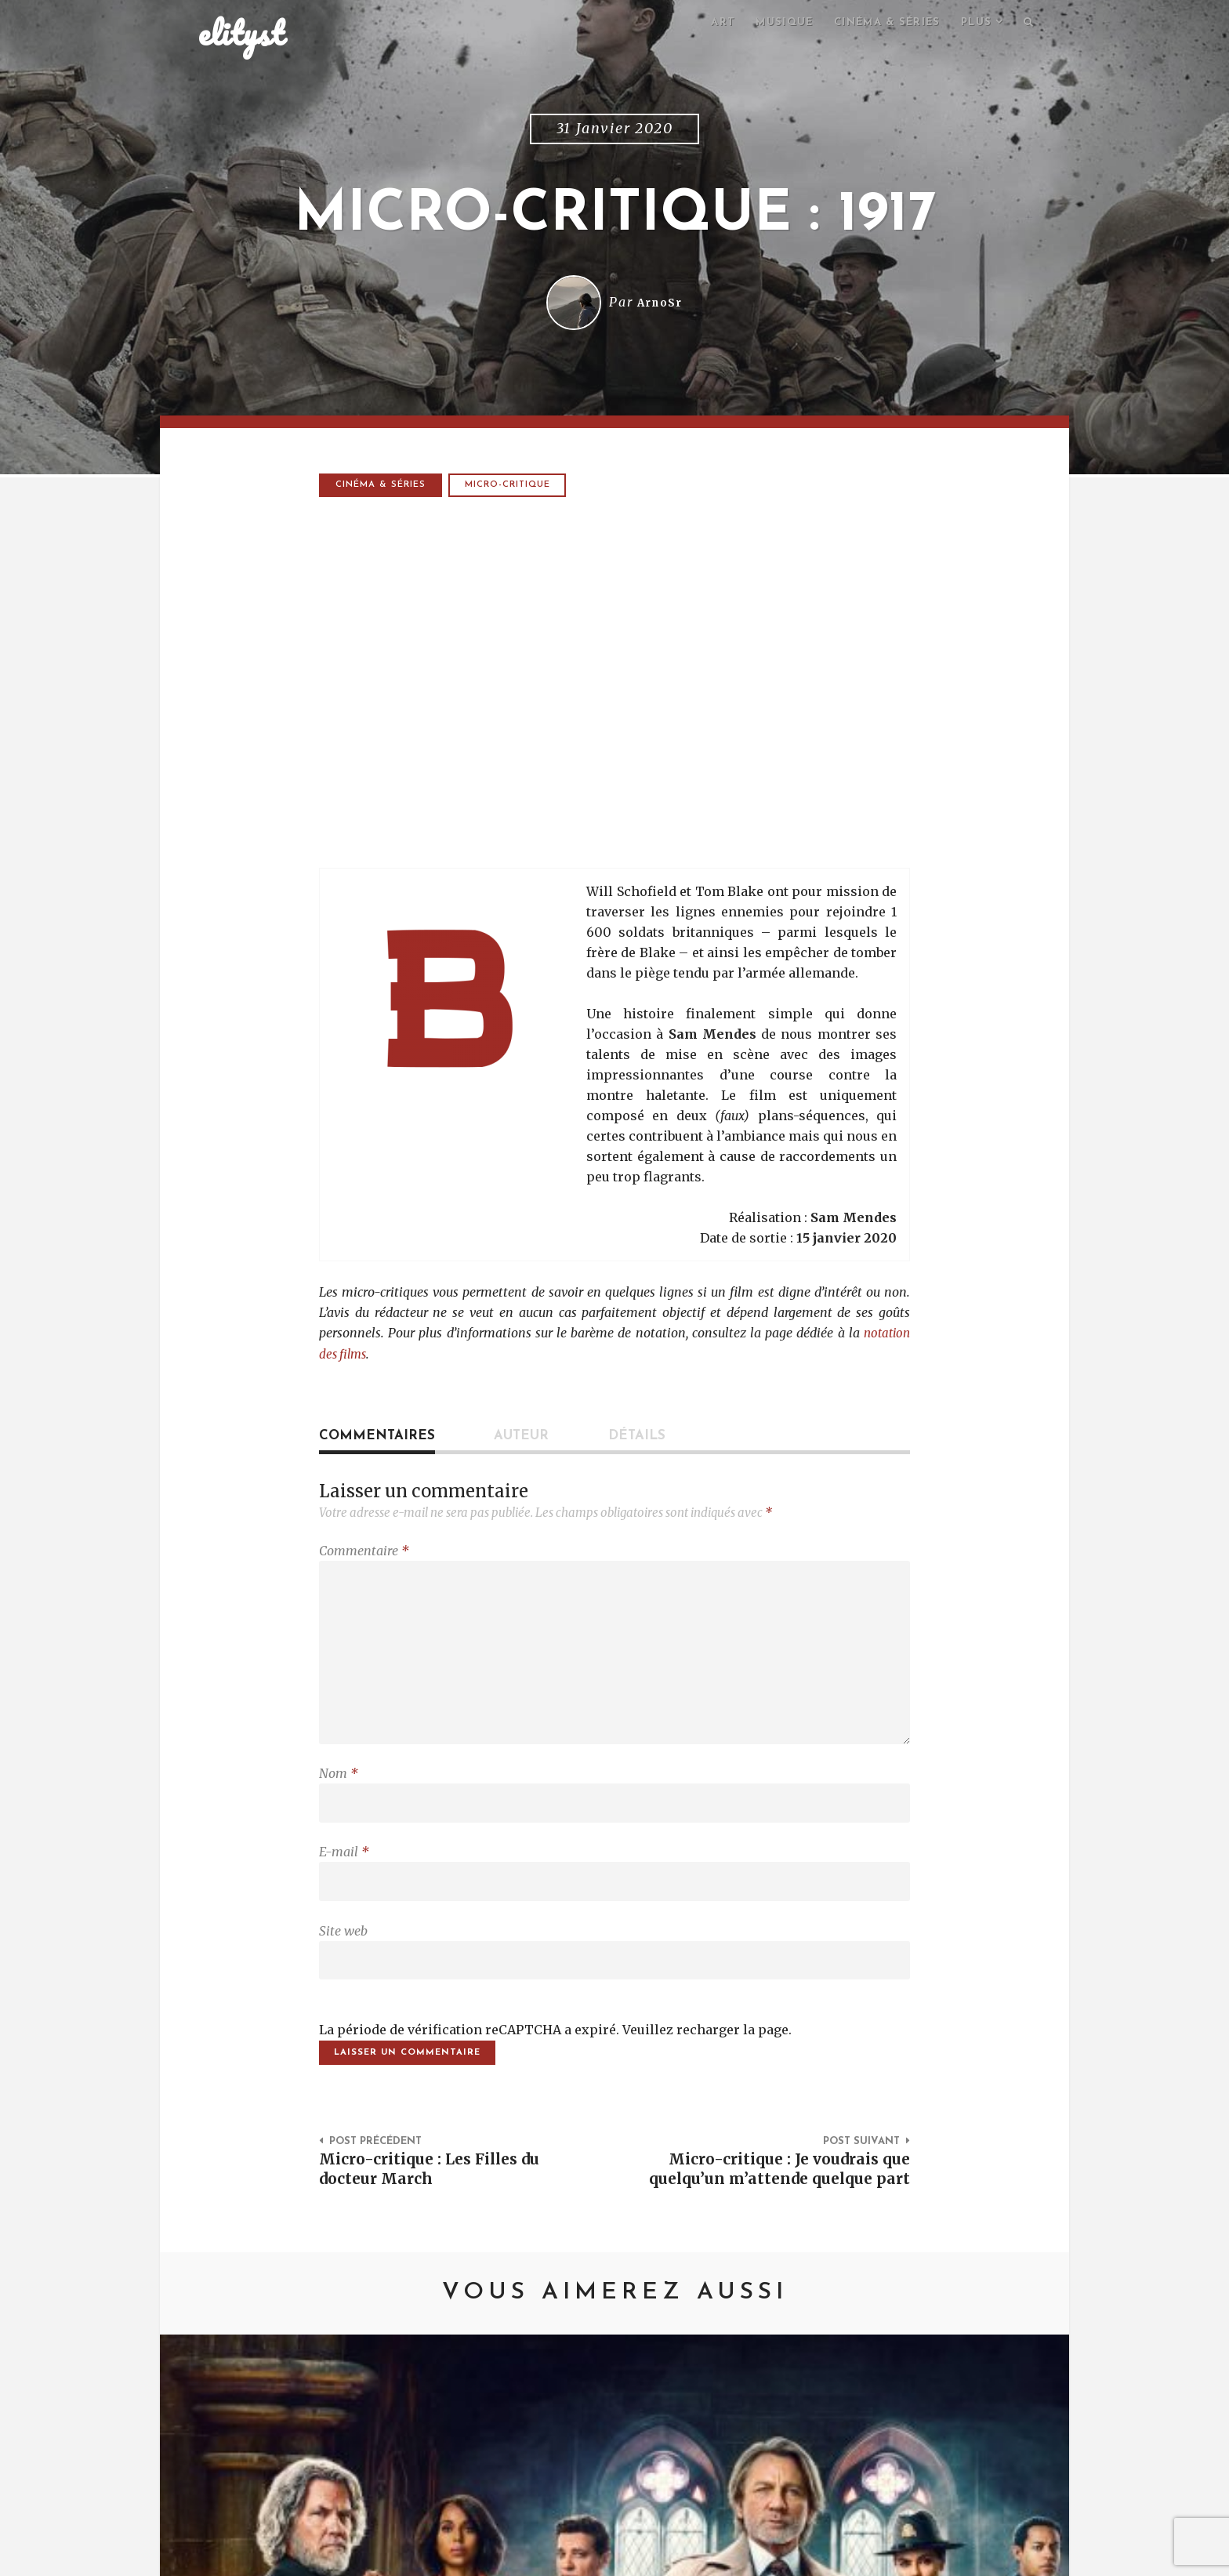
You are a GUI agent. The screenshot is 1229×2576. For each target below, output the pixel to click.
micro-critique (511, 487)
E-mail (344, 1871)
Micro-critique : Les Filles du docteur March (438, 2199)
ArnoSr (660, 305)
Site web (343, 1953)
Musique (768, 24)
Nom (338, 1789)
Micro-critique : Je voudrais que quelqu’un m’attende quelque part (780, 2210)
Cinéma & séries (878, 24)
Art (703, 24)
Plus (972, 24)
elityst (241, 34)
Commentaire (364, 1553)
